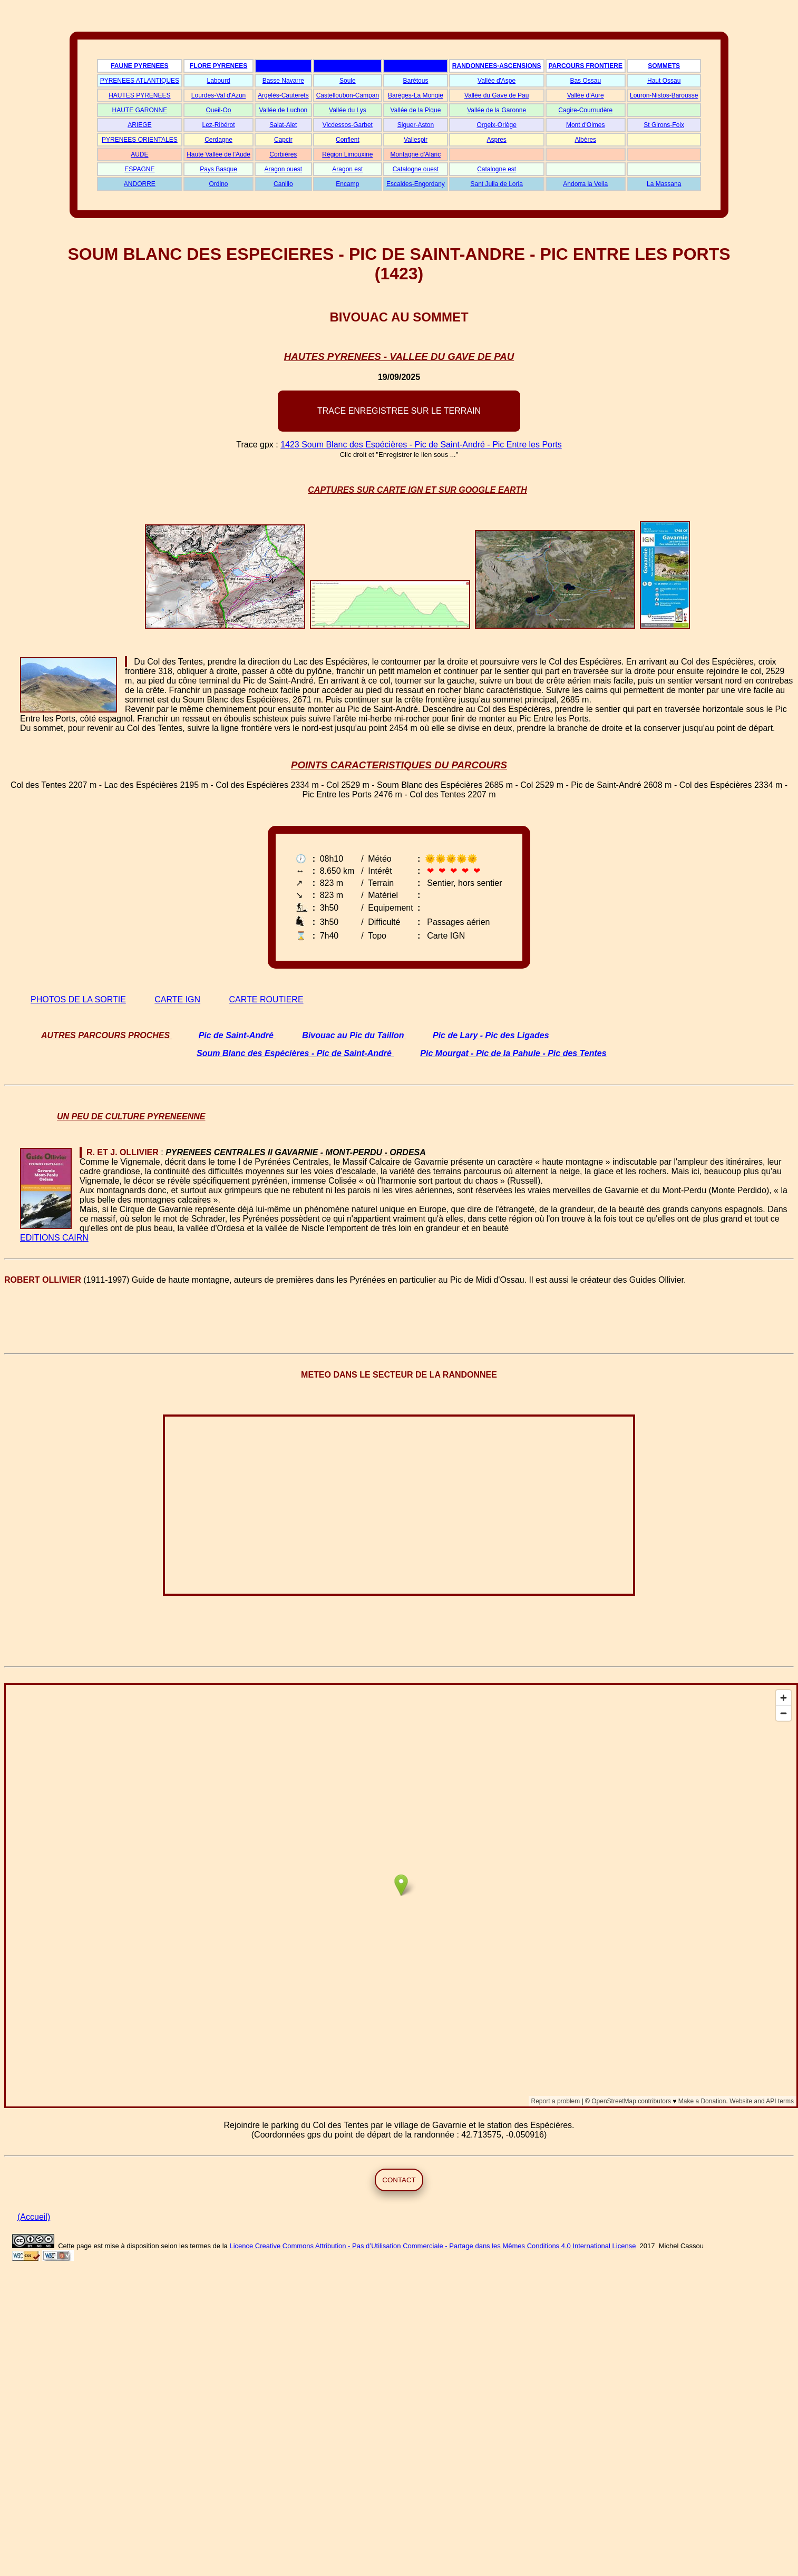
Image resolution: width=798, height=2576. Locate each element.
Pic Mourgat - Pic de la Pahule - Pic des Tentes (513, 1053)
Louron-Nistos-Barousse (664, 95)
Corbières (283, 154)
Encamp (347, 184)
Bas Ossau (585, 80)
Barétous (415, 80)
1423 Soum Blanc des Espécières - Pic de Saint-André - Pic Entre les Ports (421, 444)
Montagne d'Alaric (416, 154)
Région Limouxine (347, 154)
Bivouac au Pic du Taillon (353, 1035)
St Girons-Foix (664, 125)
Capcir (283, 139)
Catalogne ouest (416, 169)
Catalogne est (496, 169)
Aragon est (347, 169)
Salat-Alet (283, 125)
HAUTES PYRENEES (139, 95)
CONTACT (398, 2180)
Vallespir (415, 139)
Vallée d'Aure (585, 95)
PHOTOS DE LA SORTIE (78, 999)
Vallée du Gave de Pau (496, 95)
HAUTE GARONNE (140, 110)
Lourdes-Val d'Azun (218, 95)
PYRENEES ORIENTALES (140, 139)
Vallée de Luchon (283, 110)
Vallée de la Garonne (496, 110)
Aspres (496, 139)
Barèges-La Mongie (415, 95)
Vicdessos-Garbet (348, 125)
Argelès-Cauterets (283, 95)
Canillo (283, 184)
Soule (347, 80)
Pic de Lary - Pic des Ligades (491, 1035)
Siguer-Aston (415, 125)
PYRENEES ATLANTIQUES (140, 80)
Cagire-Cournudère (585, 110)
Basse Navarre (283, 80)
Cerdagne (218, 139)
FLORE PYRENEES (218, 66)
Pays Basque (218, 169)
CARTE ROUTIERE (266, 999)
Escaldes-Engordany (415, 184)
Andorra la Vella (585, 184)
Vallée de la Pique (416, 110)
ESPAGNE (139, 169)
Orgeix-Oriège (496, 125)
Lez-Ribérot (218, 125)
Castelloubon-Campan (347, 95)
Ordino (218, 184)
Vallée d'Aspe (496, 80)
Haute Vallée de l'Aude (218, 154)
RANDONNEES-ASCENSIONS (496, 66)
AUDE (139, 154)
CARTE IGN (177, 999)
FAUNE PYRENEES (139, 66)
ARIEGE (139, 125)
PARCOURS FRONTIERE (585, 66)
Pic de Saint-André (236, 1035)
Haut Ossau (663, 80)
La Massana (664, 184)
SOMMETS (664, 66)
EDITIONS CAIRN (54, 1237)
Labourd (218, 80)
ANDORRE (139, 184)
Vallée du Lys (347, 110)
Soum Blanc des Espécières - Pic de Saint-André (294, 1053)
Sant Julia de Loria (496, 184)
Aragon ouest (283, 169)
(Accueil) (33, 2216)
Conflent (347, 139)
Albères (585, 139)
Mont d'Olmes (585, 125)
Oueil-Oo (218, 110)
